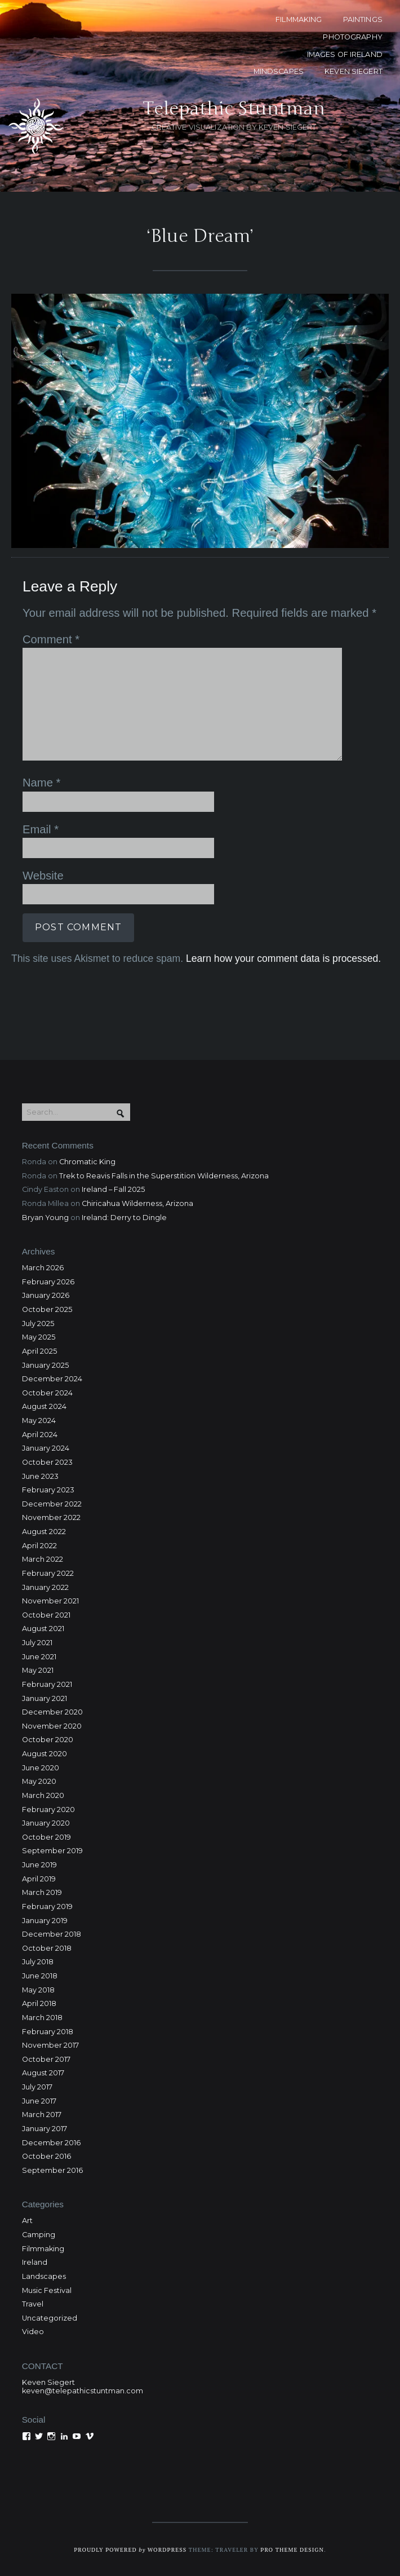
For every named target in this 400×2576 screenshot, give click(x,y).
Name (41, 782)
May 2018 (38, 1990)
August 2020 (44, 1753)
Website (43, 875)
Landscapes (44, 2276)
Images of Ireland (345, 54)
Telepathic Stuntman (234, 109)
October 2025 (47, 1309)
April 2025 (39, 1351)
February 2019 (47, 1906)
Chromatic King (87, 1161)
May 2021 (38, 1670)
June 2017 (39, 2101)
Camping (38, 2234)
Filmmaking (43, 2248)
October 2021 (46, 1615)
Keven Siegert (48, 2382)
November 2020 (52, 1726)
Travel (32, 2304)
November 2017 (50, 2045)
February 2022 (48, 1573)
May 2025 (38, 1337)
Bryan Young (45, 1217)
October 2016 (46, 2156)
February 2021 (47, 1684)
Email (41, 829)
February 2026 (48, 1282)
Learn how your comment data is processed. (283, 958)
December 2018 (51, 1934)
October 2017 (46, 2059)
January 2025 (45, 1365)
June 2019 (39, 1865)
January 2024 (45, 1448)
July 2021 (37, 1642)
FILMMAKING (298, 19)
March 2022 (42, 1559)
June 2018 (39, 1976)
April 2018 (39, 2003)
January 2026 (45, 1295)
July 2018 (38, 1962)
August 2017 (43, 2073)
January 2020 (46, 1823)
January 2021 (44, 1698)
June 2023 (40, 1476)
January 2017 (44, 2128)
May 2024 (39, 1420)
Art (27, 2220)
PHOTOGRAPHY (352, 37)
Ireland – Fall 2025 (113, 1189)
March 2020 (43, 1795)
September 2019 (52, 1850)
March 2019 (42, 1892)
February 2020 (48, 1809)
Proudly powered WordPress (130, 2549)
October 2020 (47, 1739)
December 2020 (52, 1712)
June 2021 (39, 1656)
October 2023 (47, 1462)
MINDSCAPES (279, 71)
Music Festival (47, 2290)
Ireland (34, 2262)
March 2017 (41, 2114)
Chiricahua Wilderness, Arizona (137, 1203)
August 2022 (44, 1531)
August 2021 (43, 1628)
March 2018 (42, 2017)
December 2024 (52, 1379)
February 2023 (48, 1490)
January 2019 (45, 1920)
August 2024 (44, 1406)
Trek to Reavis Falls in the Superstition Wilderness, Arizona (164, 1176)
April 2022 (39, 1545)
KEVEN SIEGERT (354, 71)
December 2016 (51, 2142)
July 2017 (37, 2087)
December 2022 (52, 1504)
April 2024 (39, 1434)
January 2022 (45, 1587)
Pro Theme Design (292, 2549)
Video (33, 2331)
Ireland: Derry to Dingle (124, 1217)
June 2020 (40, 1768)
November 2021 (50, 1601)
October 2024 (47, 1393)
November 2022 (51, 1517)
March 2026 (43, 1267)
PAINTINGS (363, 19)
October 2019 (46, 1837)
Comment (51, 639)
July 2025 (38, 1323)
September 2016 (52, 2170)
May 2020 (39, 1781)
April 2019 (39, 1879)
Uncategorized (49, 2318)
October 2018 (47, 1948)
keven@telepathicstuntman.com (82, 2391)
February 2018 (47, 2031)
